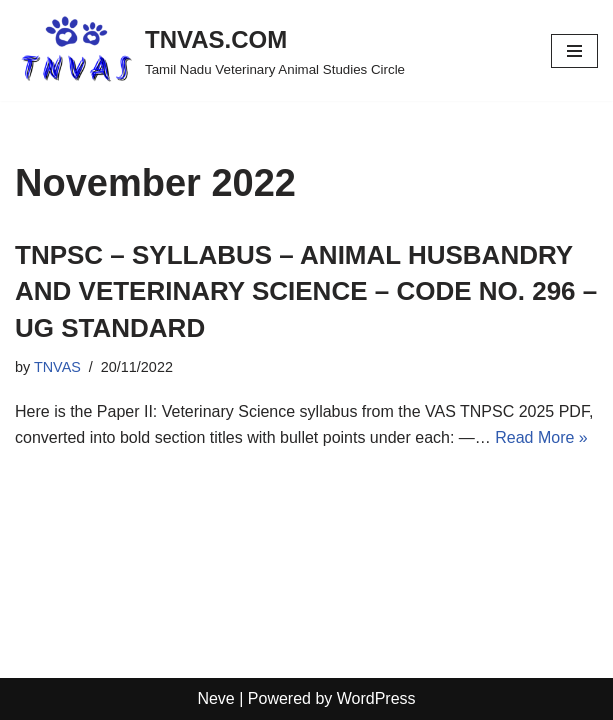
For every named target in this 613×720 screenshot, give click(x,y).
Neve (215, 698)
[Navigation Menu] (574, 51)
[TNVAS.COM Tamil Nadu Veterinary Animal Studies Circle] (210, 50)
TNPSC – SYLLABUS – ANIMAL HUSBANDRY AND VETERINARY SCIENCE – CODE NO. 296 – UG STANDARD (306, 291)
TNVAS (57, 367)
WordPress (376, 698)
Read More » (541, 437)
